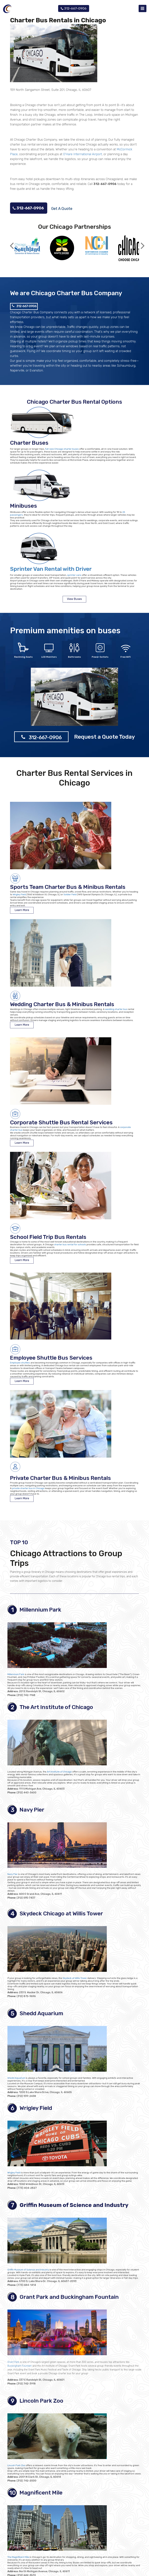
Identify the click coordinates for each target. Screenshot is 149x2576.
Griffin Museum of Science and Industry (28, 2269)
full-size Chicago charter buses (62, 449)
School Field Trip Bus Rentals (48, 1237)
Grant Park (13, 2362)
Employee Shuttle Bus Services (51, 1357)
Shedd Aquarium (16, 2078)
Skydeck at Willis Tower (74, 1978)
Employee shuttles (20, 1362)
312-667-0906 (74, 8)
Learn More (22, 910)
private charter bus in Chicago (28, 1488)
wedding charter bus (116, 1009)
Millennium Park (15, 1674)
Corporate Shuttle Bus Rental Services (61, 1122)
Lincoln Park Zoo (16, 2465)
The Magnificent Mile (18, 2557)
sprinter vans (74, 575)
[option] (27, 248)
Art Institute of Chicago (59, 1771)
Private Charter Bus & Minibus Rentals (60, 1478)
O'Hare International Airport (82, 154)
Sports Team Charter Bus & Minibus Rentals (67, 887)
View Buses (74, 599)
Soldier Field (70, 894)
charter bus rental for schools (70, 1244)
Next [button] (142, 243)
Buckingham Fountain (19, 2365)
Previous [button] (11, 243)
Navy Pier (12, 1874)
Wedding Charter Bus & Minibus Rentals (62, 1004)
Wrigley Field (19, 894)
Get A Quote (61, 208)
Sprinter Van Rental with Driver (51, 569)
